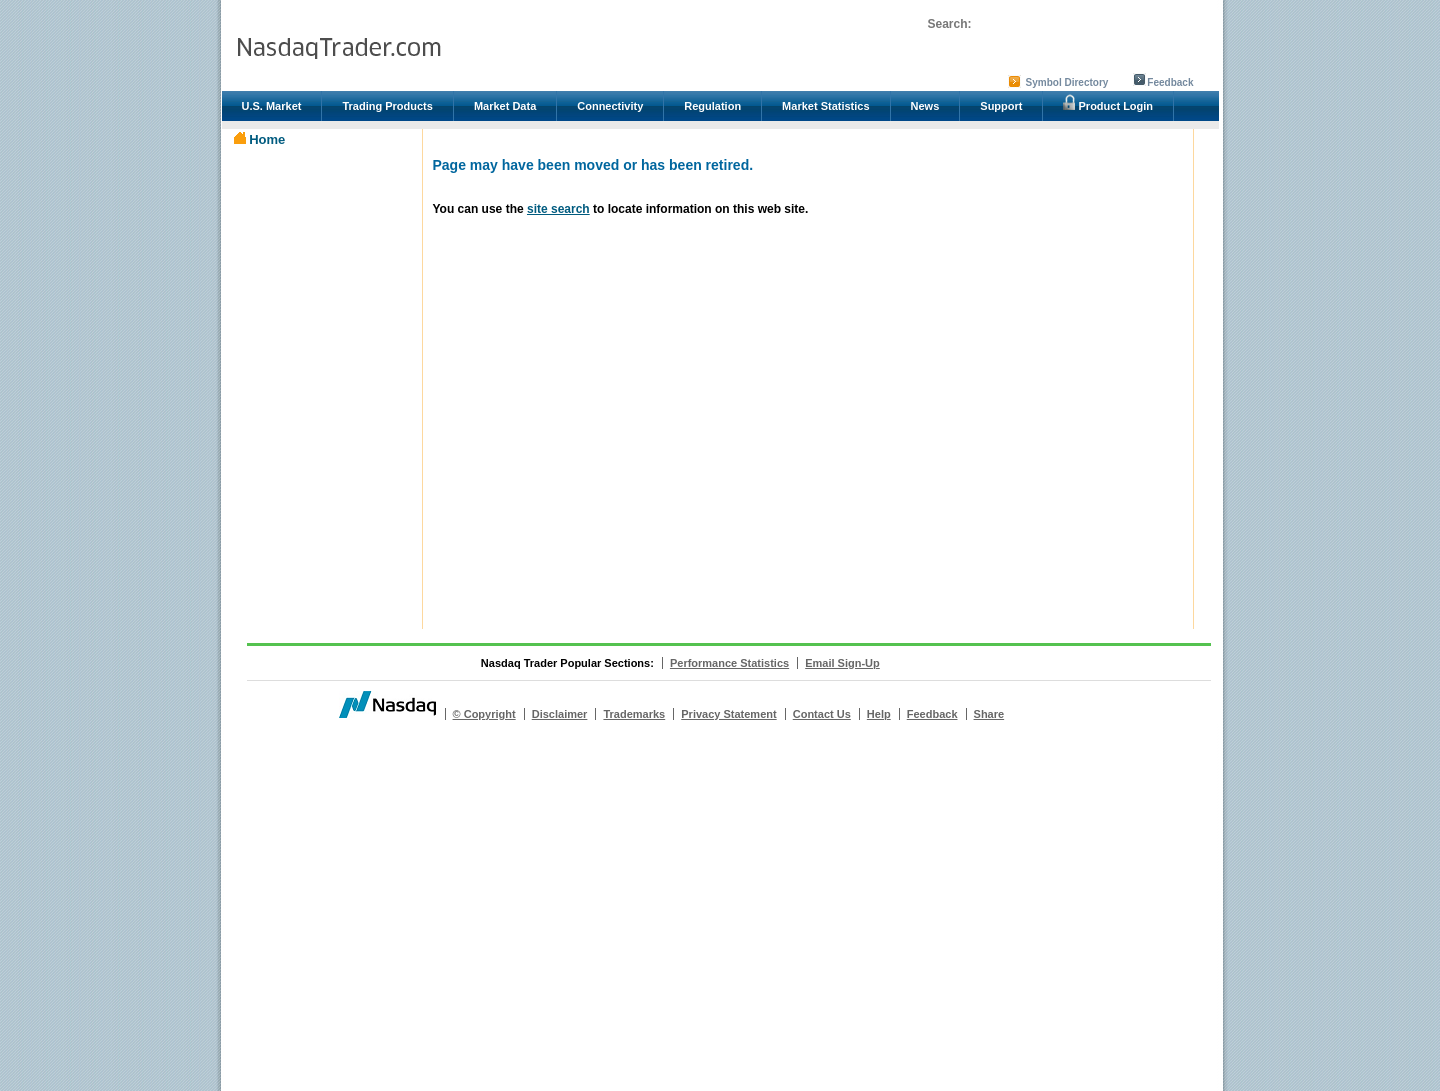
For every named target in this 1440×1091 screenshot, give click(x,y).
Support (1001, 106)
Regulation (712, 106)
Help (879, 714)
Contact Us (822, 714)
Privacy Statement (728, 714)
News (925, 106)
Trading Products (387, 106)
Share (989, 714)
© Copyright (484, 714)
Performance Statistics (729, 663)
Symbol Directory (1067, 82)
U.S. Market (272, 106)
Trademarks (634, 714)
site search (558, 209)
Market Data (505, 106)
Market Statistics (825, 106)
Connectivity (610, 106)
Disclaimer (560, 714)
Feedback (1170, 82)
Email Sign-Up (842, 663)
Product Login (1108, 103)
